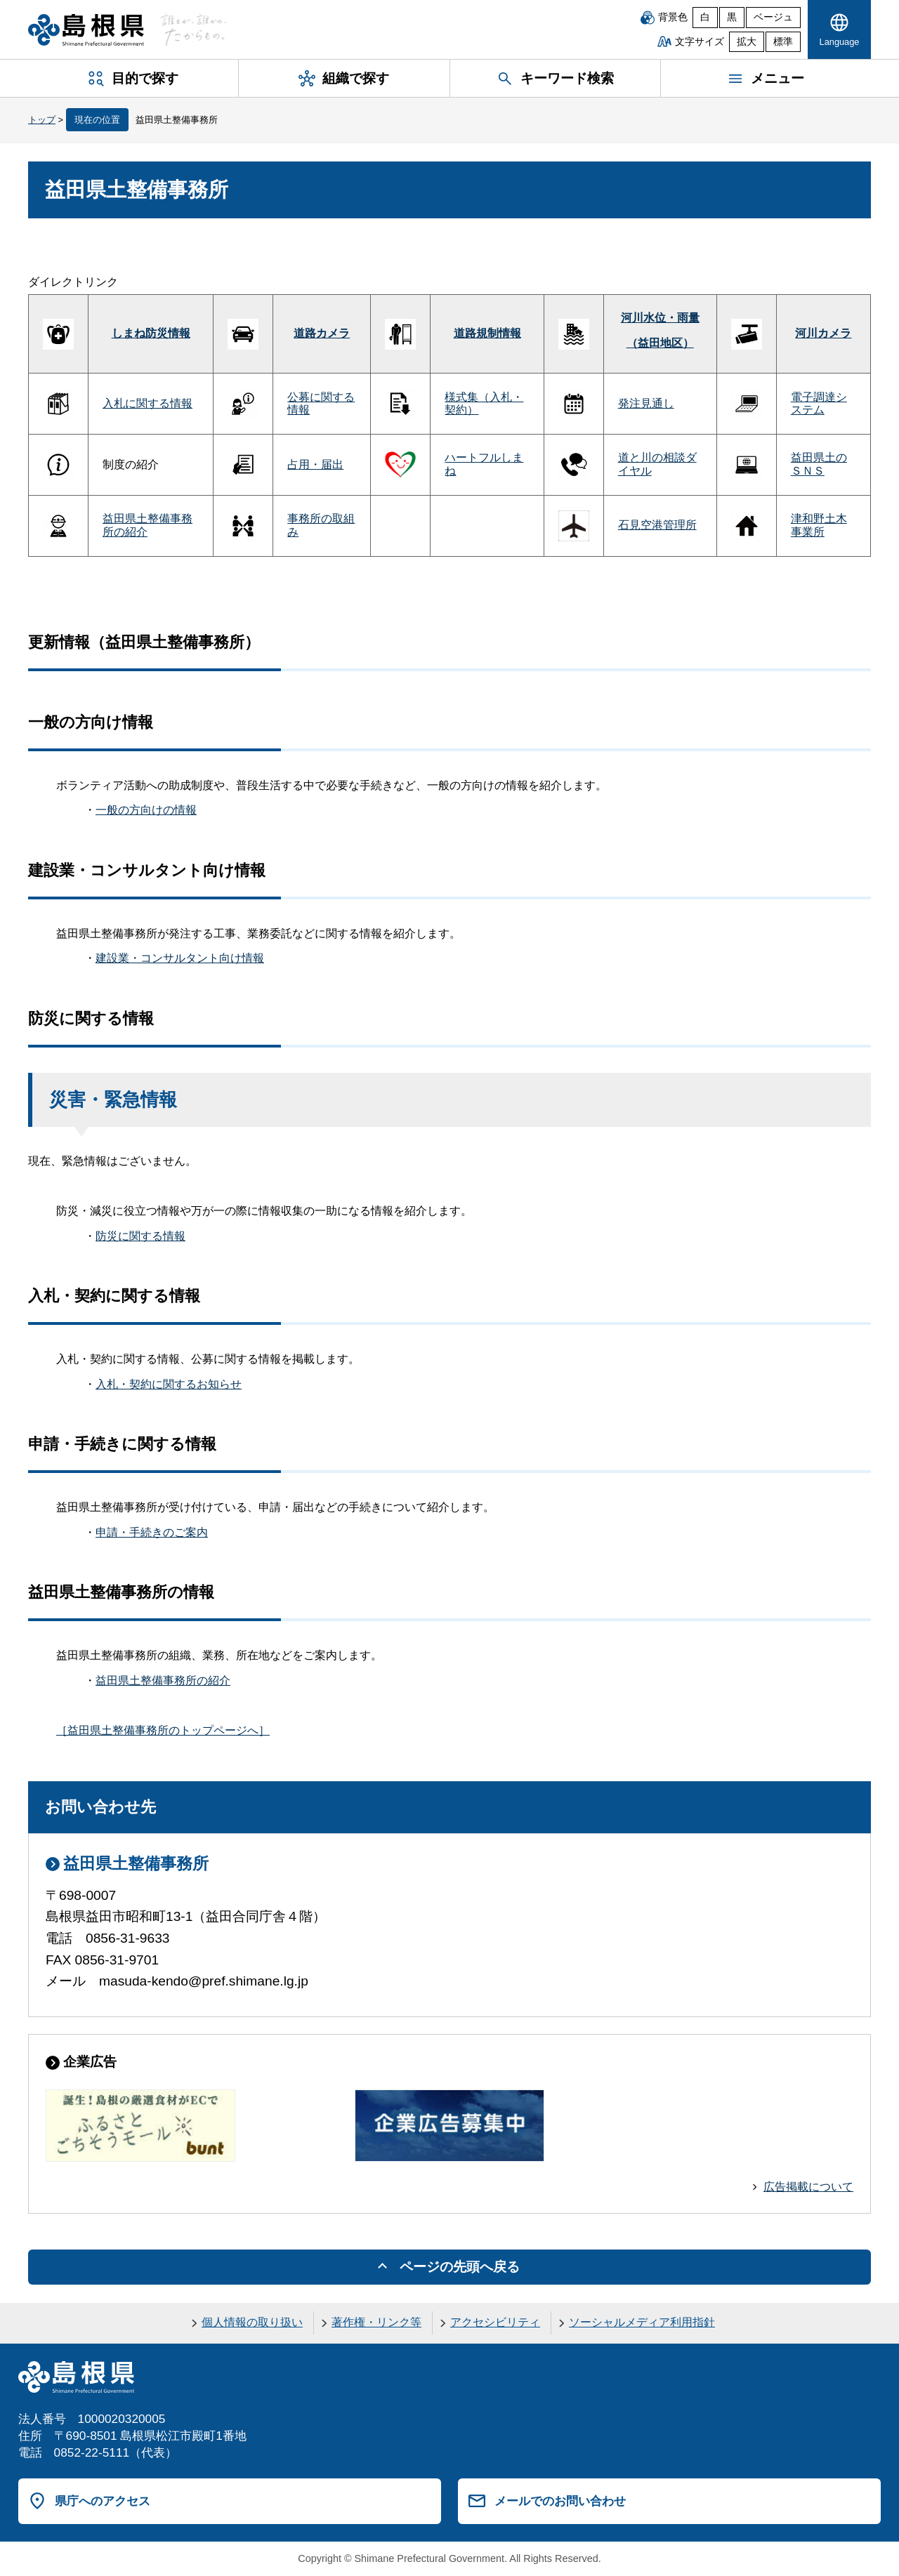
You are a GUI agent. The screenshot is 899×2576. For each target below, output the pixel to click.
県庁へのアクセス (102, 2501)
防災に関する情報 (140, 1236)
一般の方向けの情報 (146, 810)
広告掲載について (808, 2187)
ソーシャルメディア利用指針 (642, 2322)
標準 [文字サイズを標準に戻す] (783, 42)
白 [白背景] (705, 17)
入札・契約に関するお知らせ (169, 1384)
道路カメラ (322, 333)
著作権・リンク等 (376, 2322)
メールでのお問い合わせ (560, 2501)
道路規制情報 (487, 333)
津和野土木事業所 (819, 525)
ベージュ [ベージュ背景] (773, 17)
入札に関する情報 (147, 403)
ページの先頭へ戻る (460, 2266)
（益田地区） (660, 343)
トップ (41, 119)
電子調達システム (819, 403)
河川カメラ (823, 333)
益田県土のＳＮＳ (819, 463)
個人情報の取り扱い (252, 2322)
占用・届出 (315, 464)
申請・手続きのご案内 (152, 1532)
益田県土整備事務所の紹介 (163, 1680)
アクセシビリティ (495, 2322)
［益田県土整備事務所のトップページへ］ (163, 1730)
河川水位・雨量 (660, 318)
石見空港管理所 (657, 525)
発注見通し (646, 403)
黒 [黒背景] (732, 17)
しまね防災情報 (151, 333)
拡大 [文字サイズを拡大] (746, 42)
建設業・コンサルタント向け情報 (180, 958)
